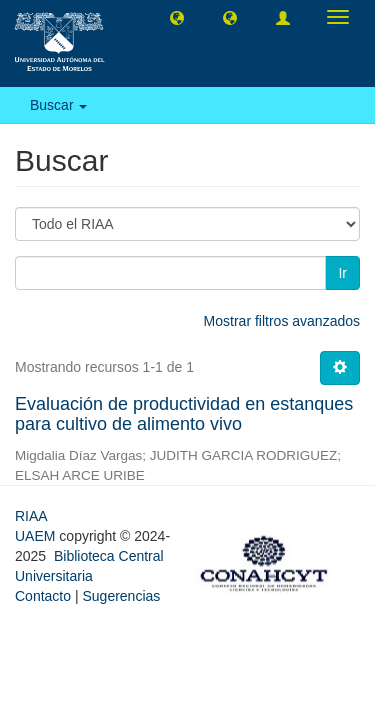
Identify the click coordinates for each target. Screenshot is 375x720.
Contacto (43, 596)
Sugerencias (121, 596)
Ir (342, 273)
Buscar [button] (58, 105)
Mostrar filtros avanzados (282, 321)
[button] (177, 17)
